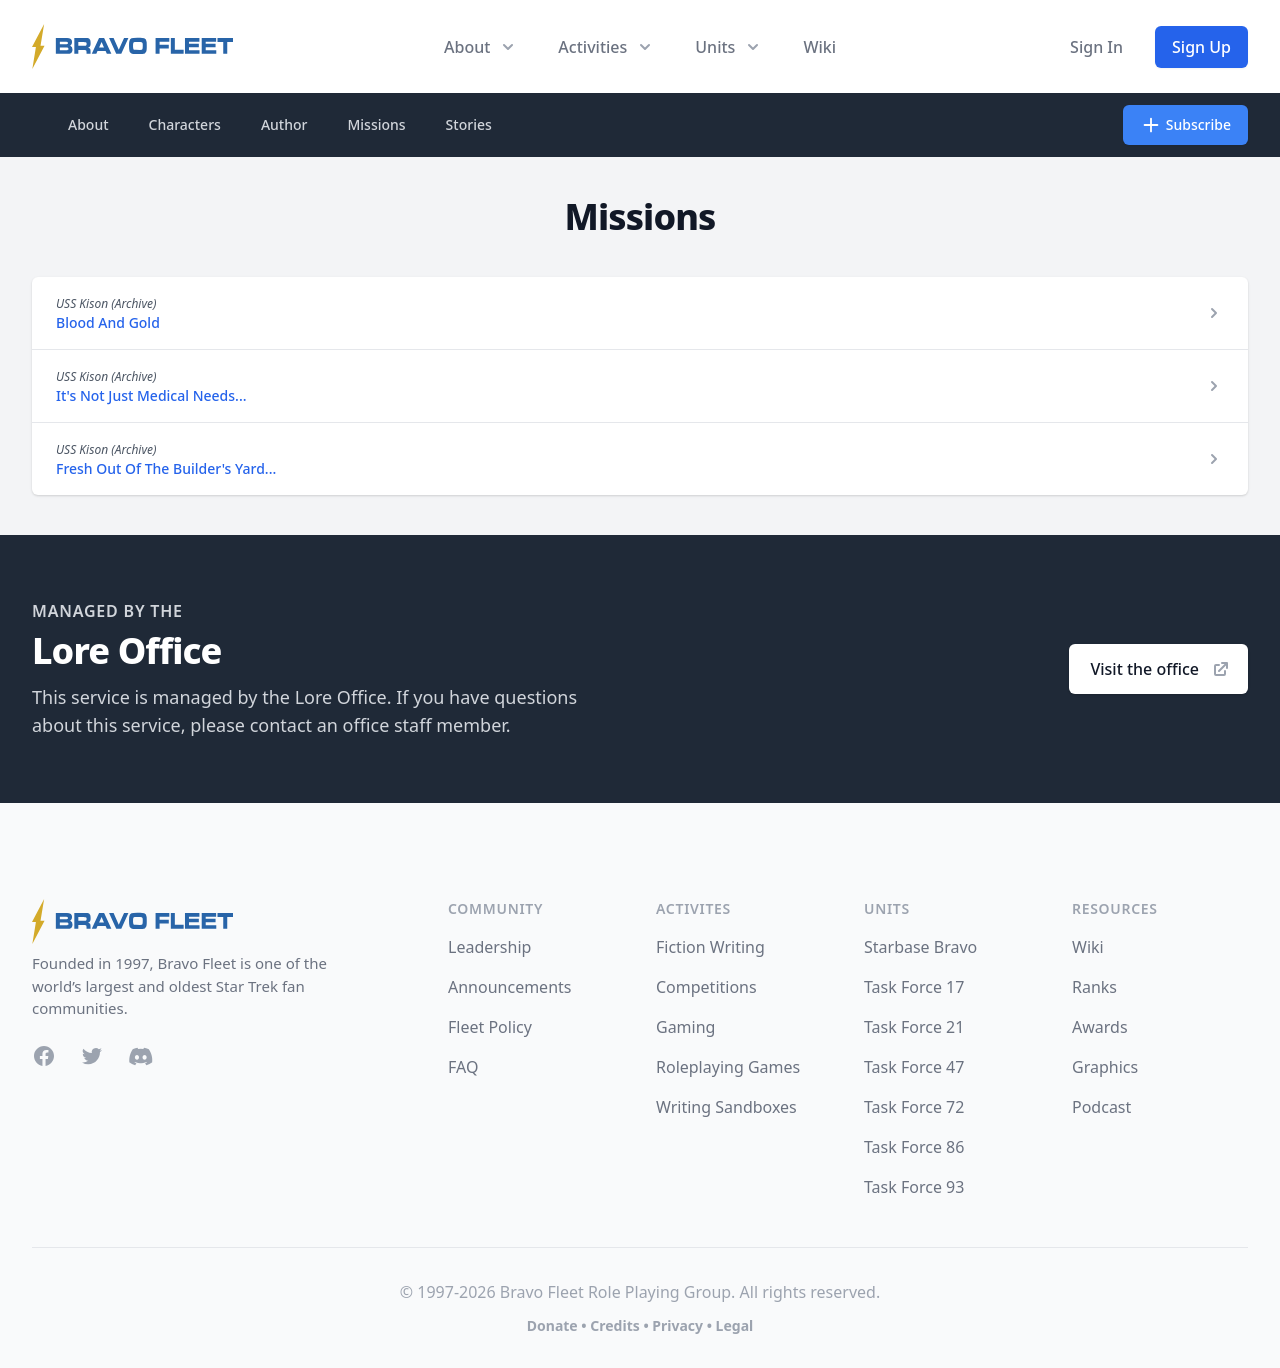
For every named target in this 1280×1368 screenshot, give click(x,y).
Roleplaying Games (728, 1067)
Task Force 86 (914, 1147)
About (88, 124)
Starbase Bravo (920, 947)
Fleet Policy (490, 1027)
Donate (552, 1325)
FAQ (463, 1067)
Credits (614, 1325)
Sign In (1096, 47)
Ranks (1094, 987)
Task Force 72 (914, 1107)
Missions (376, 124)
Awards (1100, 1027)
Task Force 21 (914, 1027)
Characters (185, 124)
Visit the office (1160, 669)
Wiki (819, 47)
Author (284, 124)
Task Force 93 (914, 1187)
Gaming (685, 1027)
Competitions (706, 987)
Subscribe (1185, 125)
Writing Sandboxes (726, 1107)
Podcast (1101, 1107)
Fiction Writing (710, 947)
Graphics (1105, 1067)
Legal (735, 1325)
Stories (469, 124)
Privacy (677, 1325)
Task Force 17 (914, 987)
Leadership (489, 947)
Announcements (509, 987)
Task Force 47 (914, 1067)
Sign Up (1201, 47)
